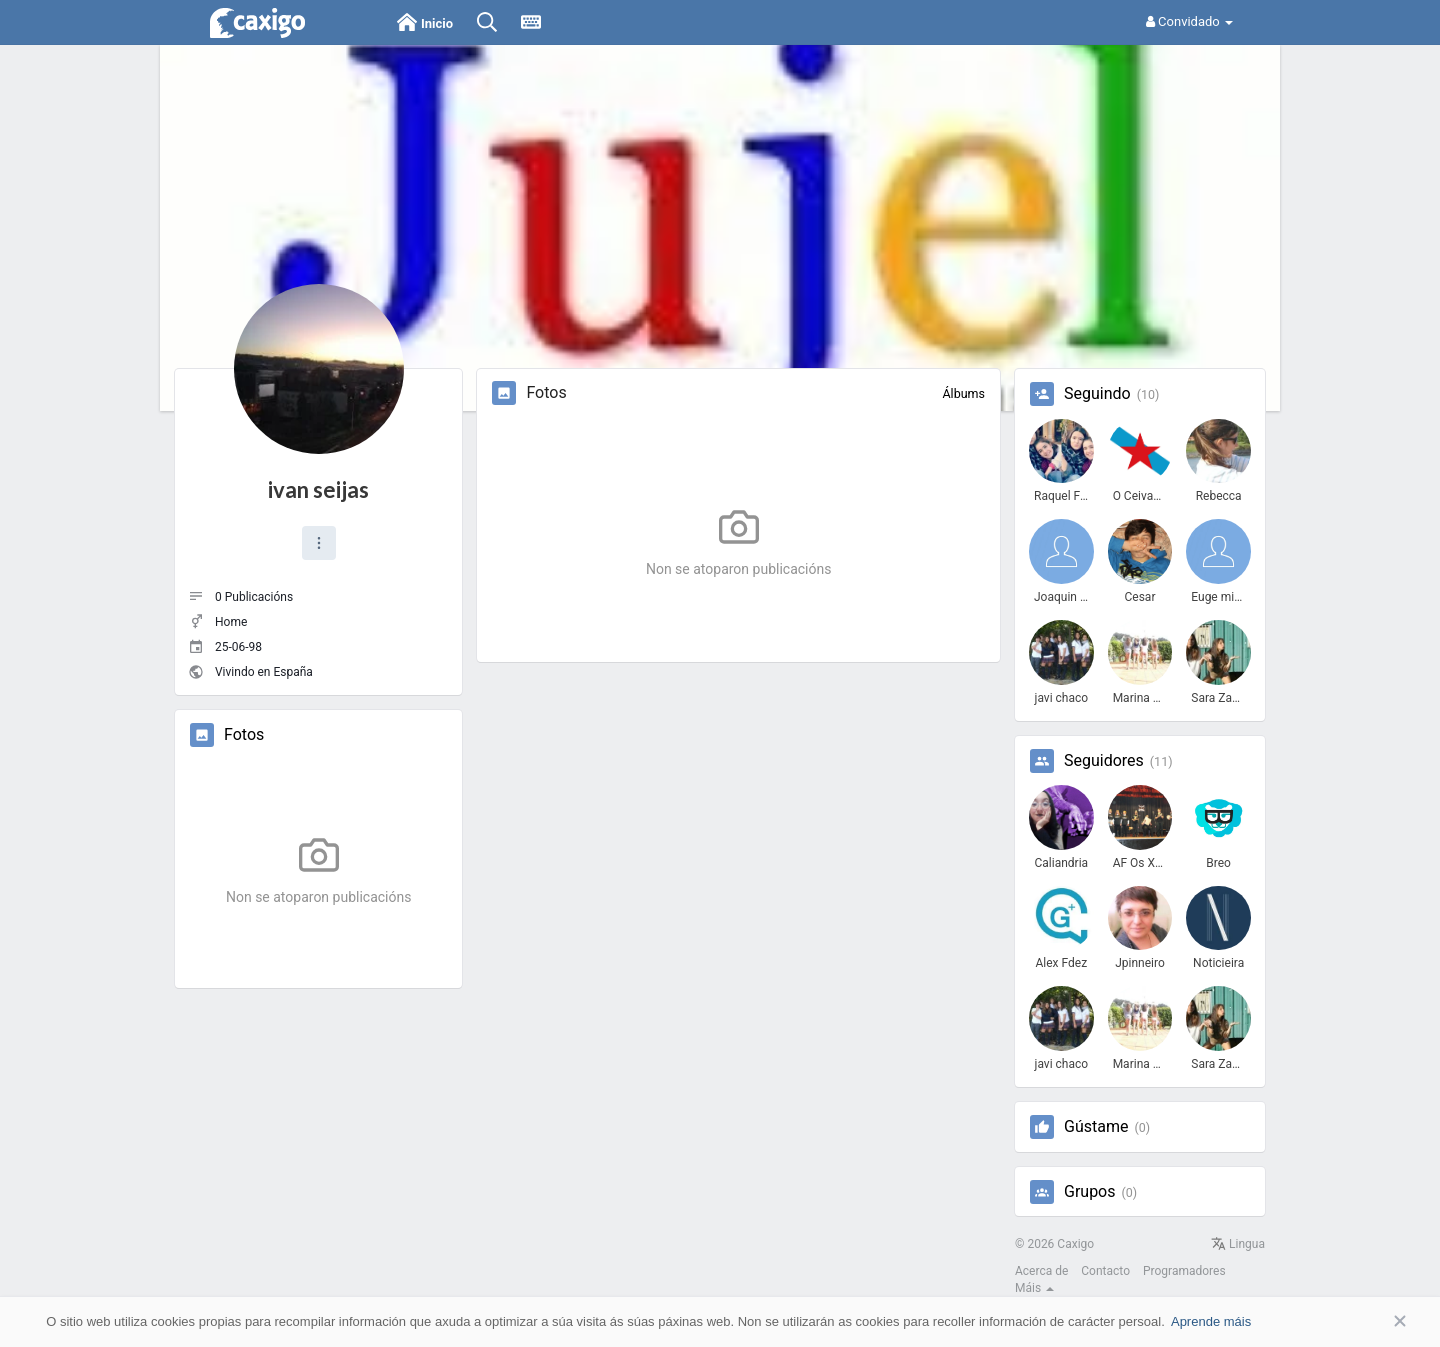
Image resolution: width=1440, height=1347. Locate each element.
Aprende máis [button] (1211, 1321)
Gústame (1096, 1127)
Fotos (244, 735)
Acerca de (1041, 1271)
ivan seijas (318, 489)
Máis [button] (1034, 1288)
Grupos (1090, 1192)
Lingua (1238, 1244)
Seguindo (1097, 394)
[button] (319, 543)
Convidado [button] (1189, 21)
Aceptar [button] (1370, 1321)
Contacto (1105, 1271)
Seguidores (1104, 761)
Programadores (1184, 1271)
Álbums (963, 393)
